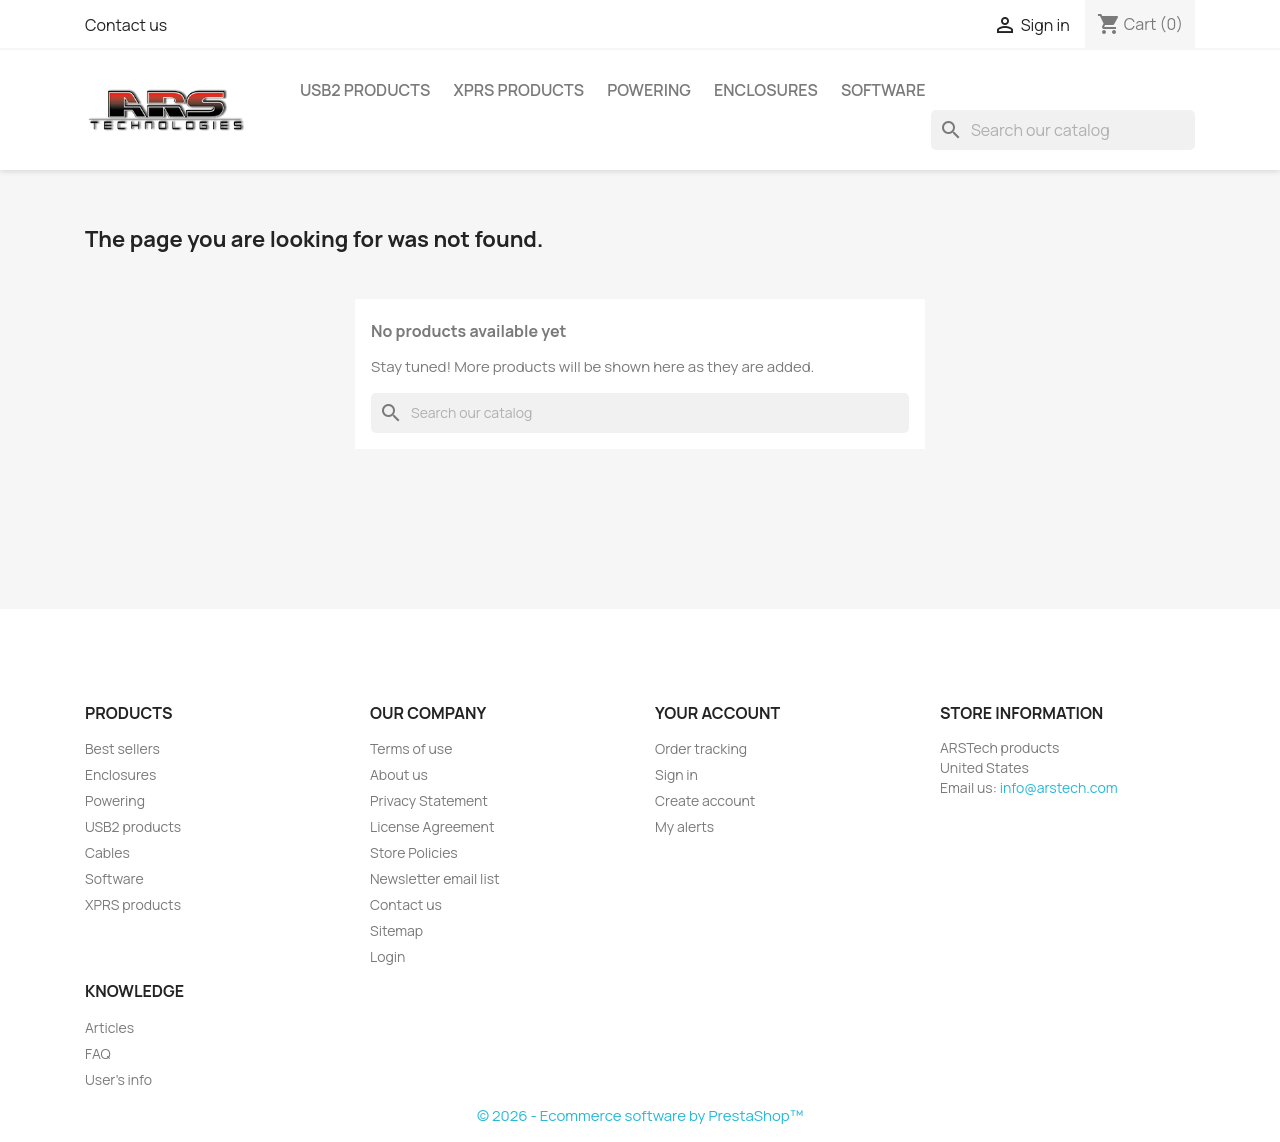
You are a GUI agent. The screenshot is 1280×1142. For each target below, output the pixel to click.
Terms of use (411, 748)
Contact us (126, 25)
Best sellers (122, 748)
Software (883, 90)
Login (387, 956)
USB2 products (365, 90)
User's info (118, 1079)
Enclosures (766, 90)
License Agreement (432, 826)
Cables (107, 852)
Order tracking (701, 748)
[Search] (1063, 130)
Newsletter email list (435, 878)
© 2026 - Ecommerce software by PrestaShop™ (640, 1115)
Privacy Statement (429, 800)
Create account (705, 800)
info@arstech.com (1059, 787)
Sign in (676, 774)
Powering (649, 90)
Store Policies (414, 852)
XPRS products (518, 90)
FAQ (98, 1053)
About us (399, 774)
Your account (717, 713)
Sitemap (396, 930)
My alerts (684, 826)
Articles (109, 1027)
